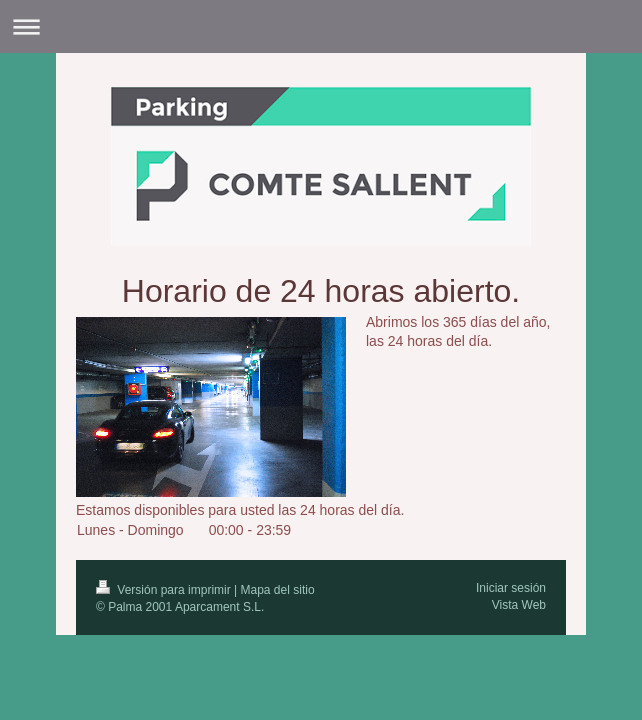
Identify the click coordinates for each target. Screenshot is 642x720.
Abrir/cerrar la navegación (321, 26)
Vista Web (519, 605)
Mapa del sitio (278, 590)
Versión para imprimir (165, 590)
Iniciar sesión (511, 588)
